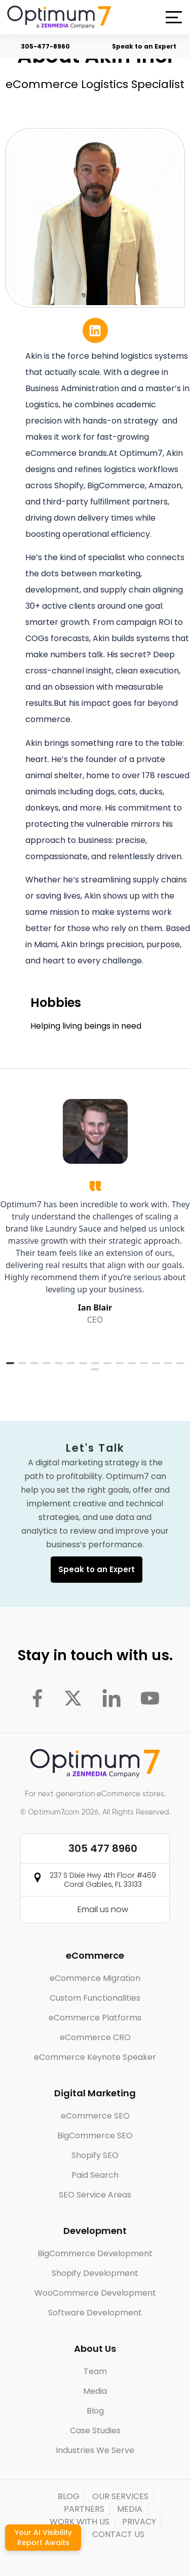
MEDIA (129, 2509)
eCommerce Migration (95, 1978)
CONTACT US (118, 2534)
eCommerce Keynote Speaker (95, 2057)
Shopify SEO (95, 2155)
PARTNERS (84, 2509)
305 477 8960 (102, 1848)
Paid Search (95, 2175)
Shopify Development (95, 2273)
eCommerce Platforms (95, 2017)
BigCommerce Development (95, 2253)
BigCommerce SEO (95, 2135)
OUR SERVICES (120, 2496)
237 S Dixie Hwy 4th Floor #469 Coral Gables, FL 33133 (103, 1879)
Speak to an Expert (143, 46)
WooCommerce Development (95, 2293)
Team (95, 2371)
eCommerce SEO (95, 2116)
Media (95, 2391)
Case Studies (95, 2430)
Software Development (95, 2312)
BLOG (69, 2496)
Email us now (103, 1909)
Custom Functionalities (95, 1998)
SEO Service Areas (95, 2195)
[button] (173, 17)
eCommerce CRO (95, 2037)
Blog (95, 2411)
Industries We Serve (95, 2450)
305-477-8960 (44, 46)
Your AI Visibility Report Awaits (43, 2537)
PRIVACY (139, 2521)
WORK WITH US (79, 2521)
